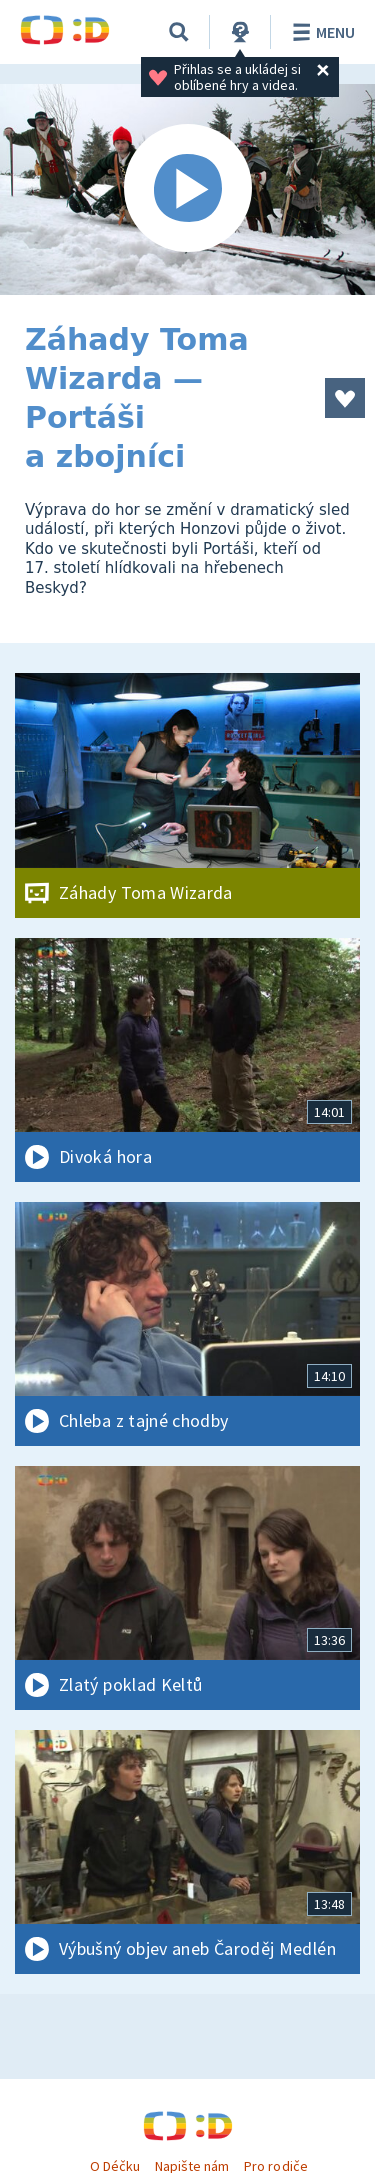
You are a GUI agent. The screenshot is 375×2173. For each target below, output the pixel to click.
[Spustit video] (187, 189)
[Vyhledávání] (179, 32)
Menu (320, 32)
